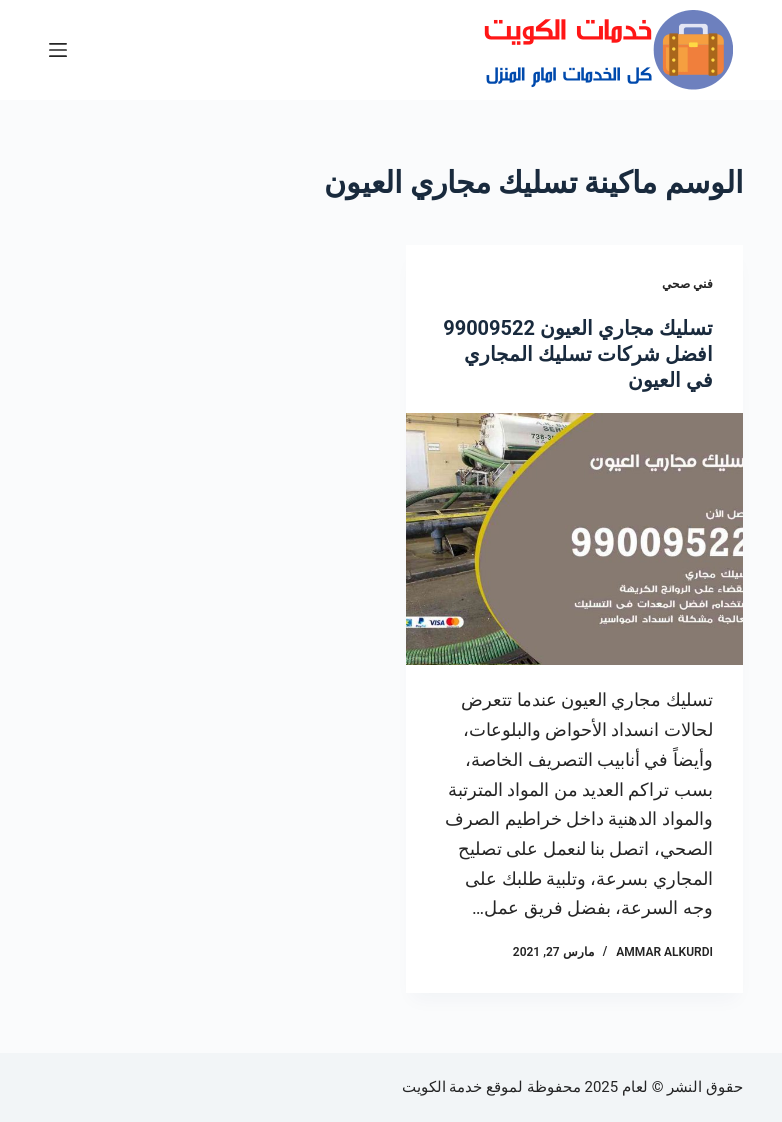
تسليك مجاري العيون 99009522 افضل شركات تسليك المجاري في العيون (578, 354)
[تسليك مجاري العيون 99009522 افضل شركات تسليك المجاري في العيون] (574, 539)
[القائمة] (58, 50)
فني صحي (687, 284)
